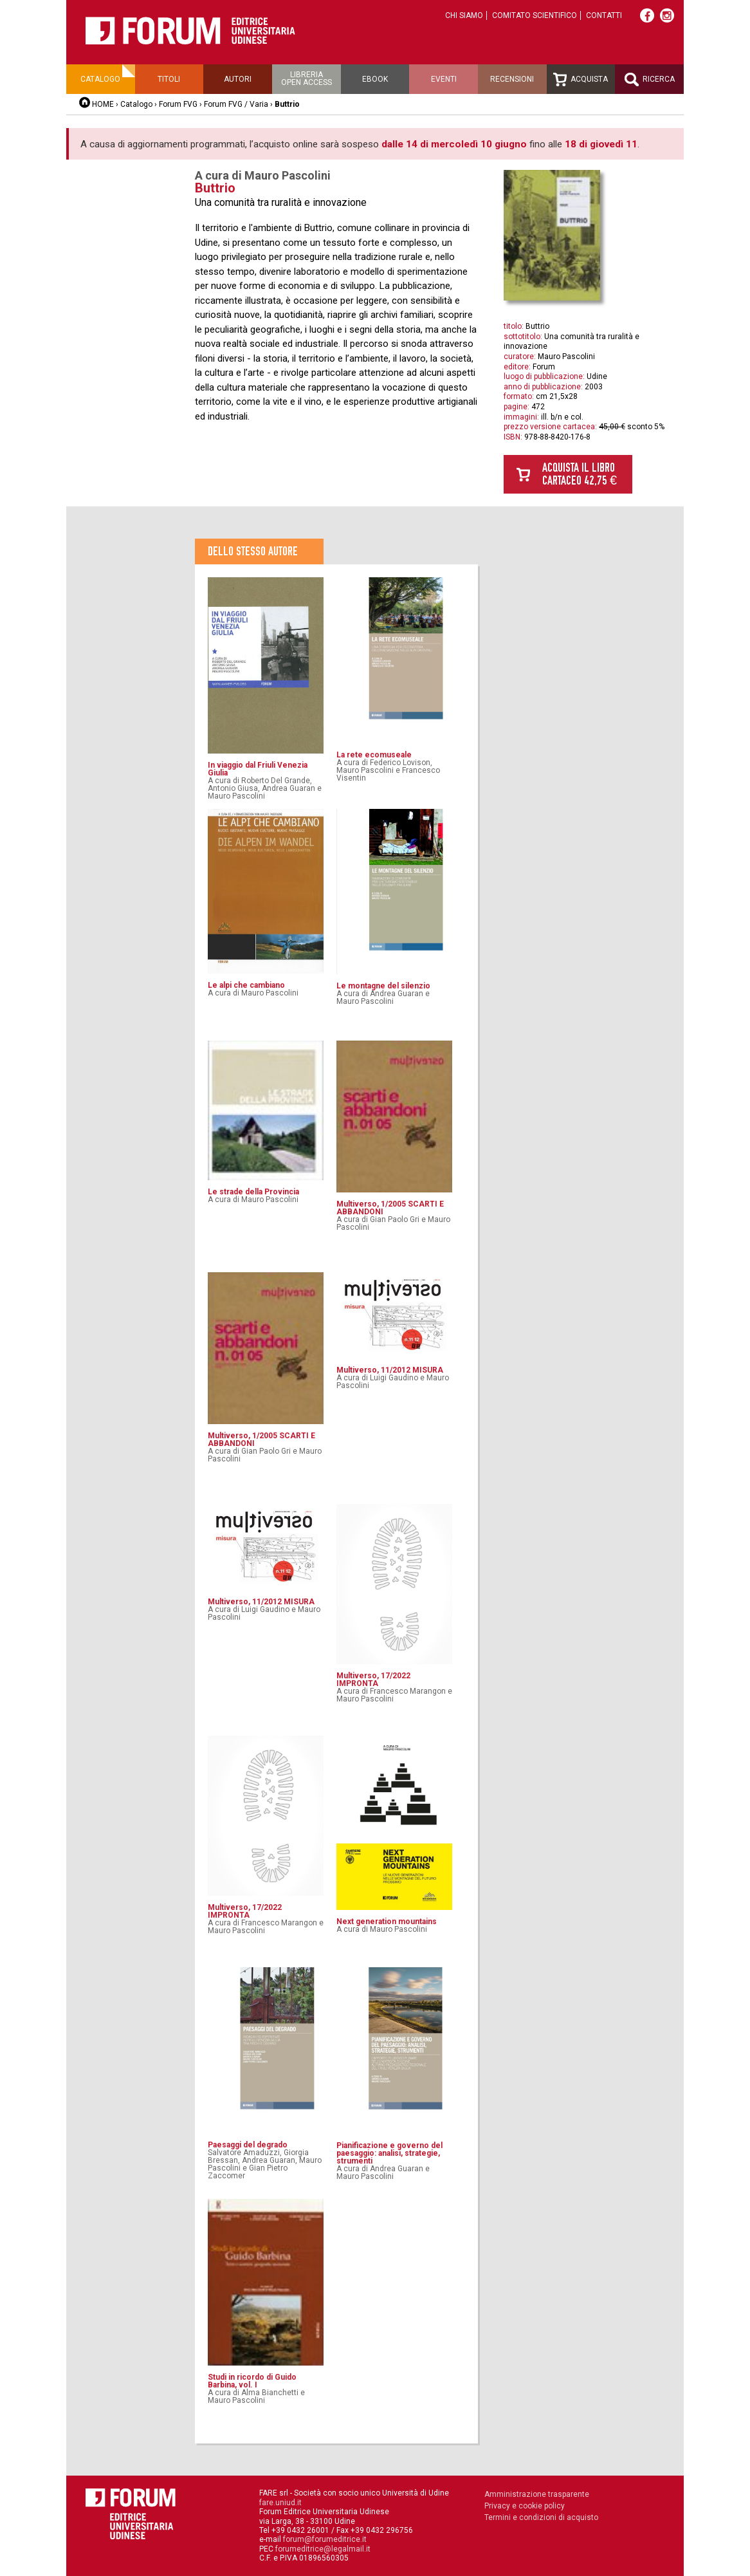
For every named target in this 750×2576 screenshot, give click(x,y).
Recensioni (512, 79)
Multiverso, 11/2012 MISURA (389, 1370)
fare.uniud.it (280, 2502)
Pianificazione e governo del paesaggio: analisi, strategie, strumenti (389, 2153)
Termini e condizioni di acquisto (541, 2517)
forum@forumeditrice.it (325, 2539)
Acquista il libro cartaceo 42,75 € (579, 474)
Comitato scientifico (534, 15)
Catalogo (100, 79)
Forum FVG (178, 104)
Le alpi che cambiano (246, 985)
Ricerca (650, 79)
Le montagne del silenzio (383, 985)
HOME (103, 104)
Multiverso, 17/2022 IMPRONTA (373, 1679)
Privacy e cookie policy (524, 2505)
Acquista (580, 79)
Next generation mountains (386, 1921)
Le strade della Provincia (253, 1191)
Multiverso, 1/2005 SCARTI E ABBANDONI (390, 1208)
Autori (238, 79)
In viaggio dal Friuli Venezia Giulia (257, 769)
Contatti (604, 15)
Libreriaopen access (306, 78)
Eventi (444, 79)
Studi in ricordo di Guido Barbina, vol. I (252, 2381)
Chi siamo (464, 15)
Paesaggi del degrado (248, 2144)
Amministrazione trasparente (536, 2494)
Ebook (375, 79)
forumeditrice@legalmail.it (322, 2548)
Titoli (169, 79)
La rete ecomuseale (374, 754)
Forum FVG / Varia (236, 104)
